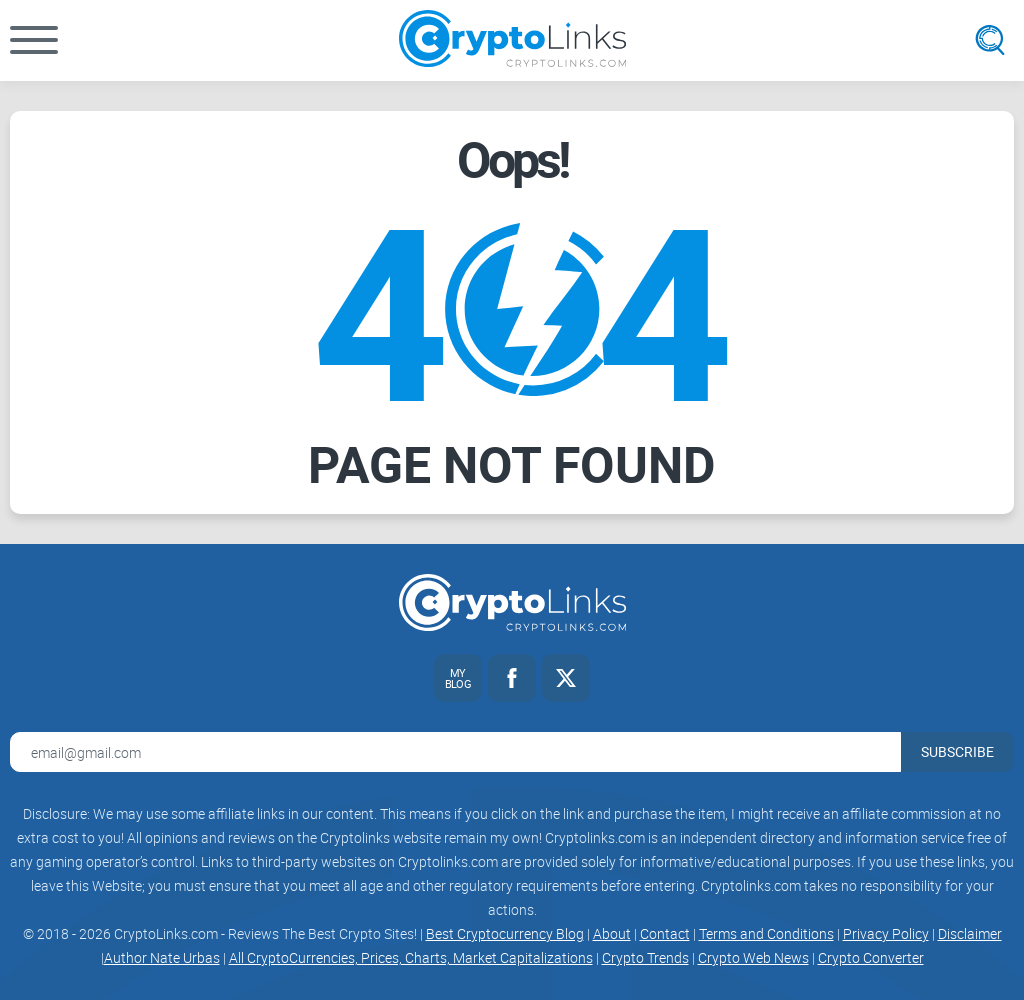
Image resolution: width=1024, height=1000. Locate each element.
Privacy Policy (886, 933)
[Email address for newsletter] (455, 752)
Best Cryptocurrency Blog (505, 933)
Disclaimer (970, 933)
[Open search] (990, 40)
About (612, 933)
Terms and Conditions (766, 933)
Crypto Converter (871, 957)
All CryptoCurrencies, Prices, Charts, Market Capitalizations (411, 957)
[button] (34, 40)
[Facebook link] (512, 678)
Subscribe (957, 751)
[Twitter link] (566, 678)
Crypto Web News (753, 957)
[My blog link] (458, 678)
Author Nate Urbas (162, 957)
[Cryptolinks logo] (512, 40)
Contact (665, 933)
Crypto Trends (645, 957)
